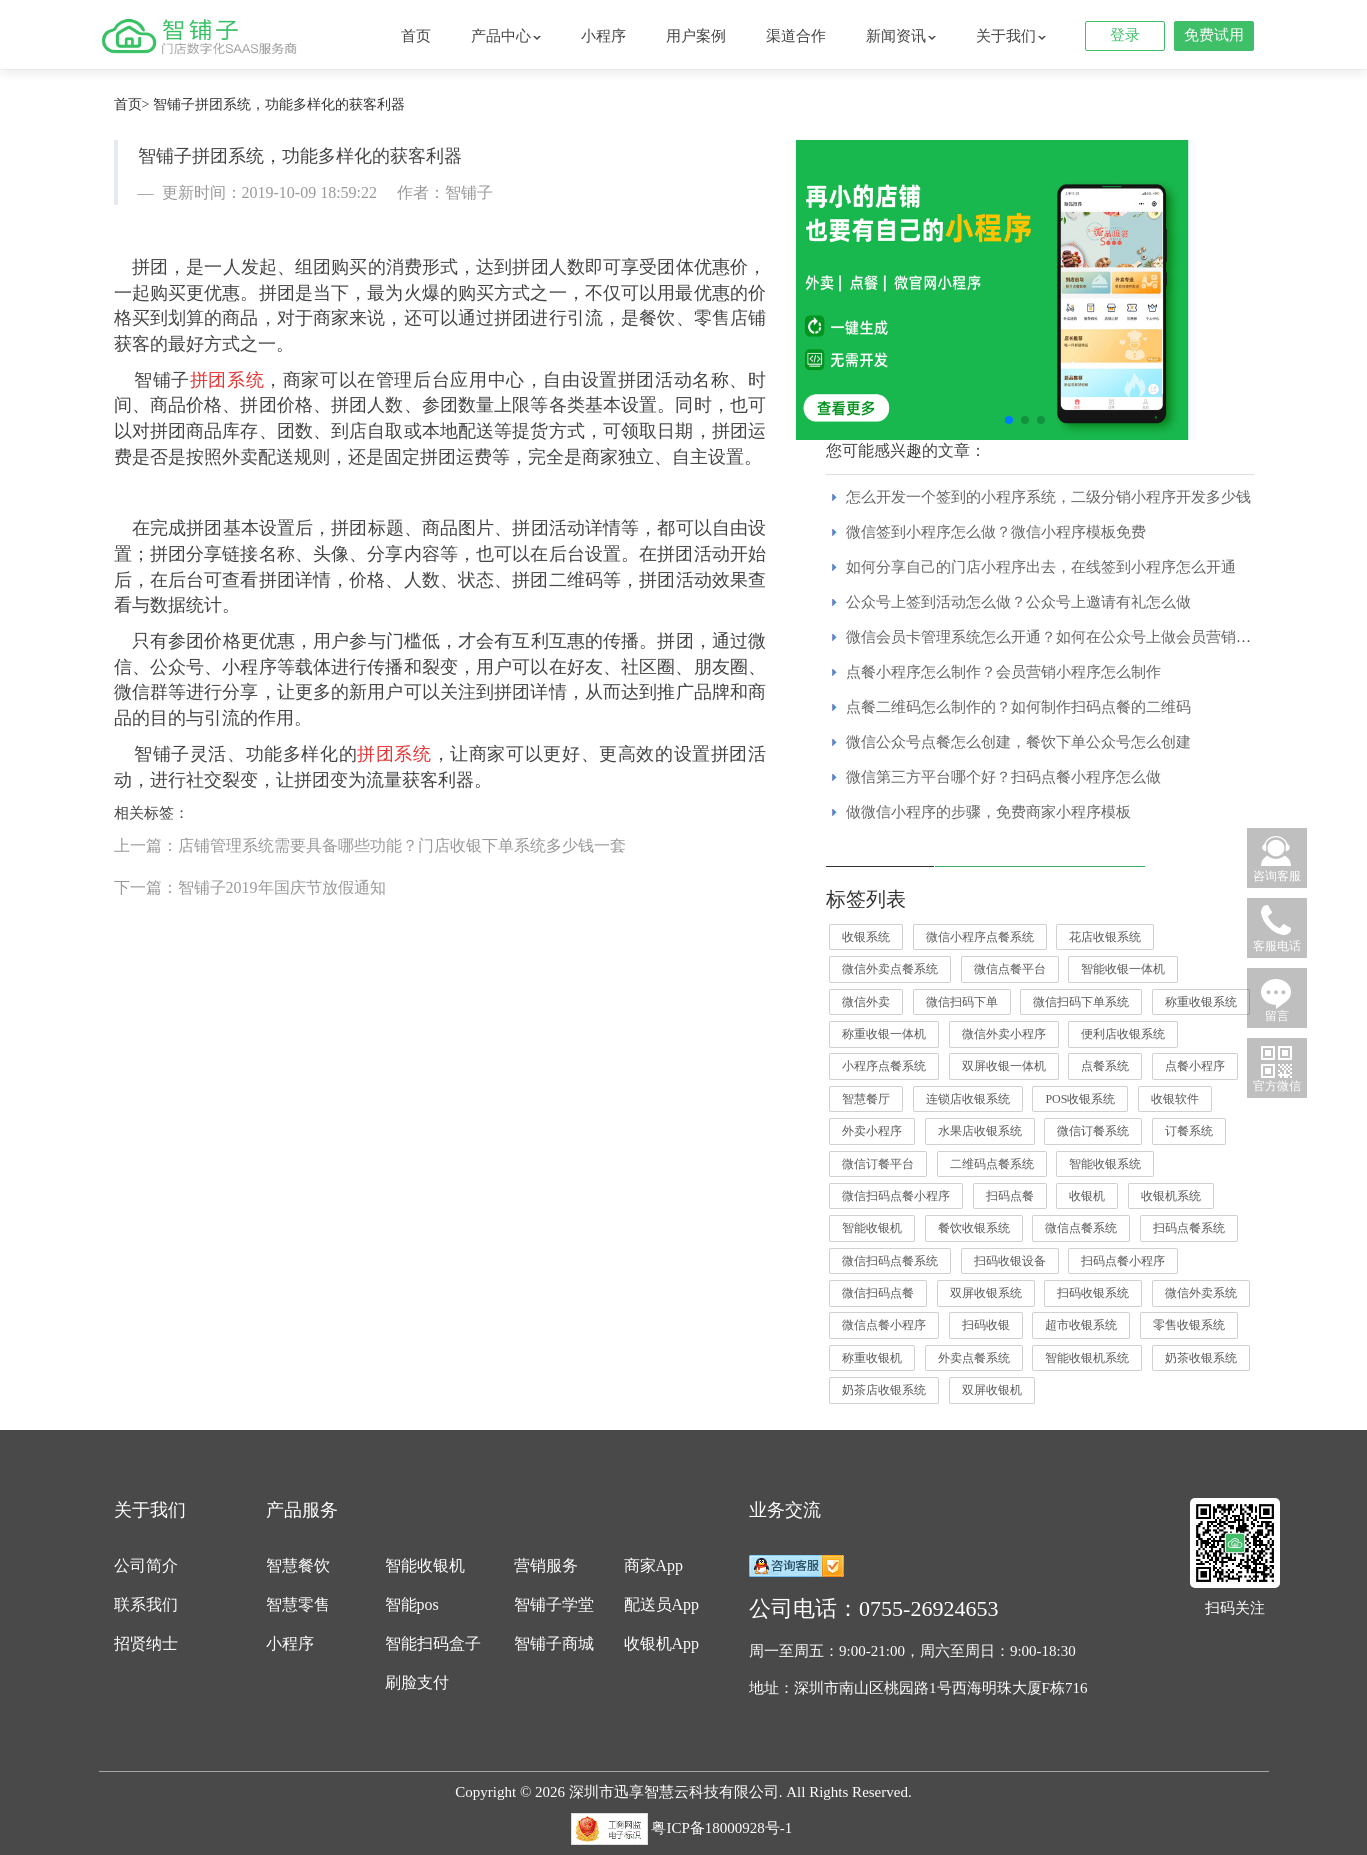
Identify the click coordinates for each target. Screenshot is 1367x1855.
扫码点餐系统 (1189, 1228)
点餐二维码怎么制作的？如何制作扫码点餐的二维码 (1018, 707)
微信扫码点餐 (878, 1293)
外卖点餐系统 (974, 1358)
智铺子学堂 (554, 1604)
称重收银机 (872, 1358)
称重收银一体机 (884, 1034)
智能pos (412, 1604)
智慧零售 (298, 1604)
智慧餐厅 (866, 1099)
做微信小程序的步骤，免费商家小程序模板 (988, 812)
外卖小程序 (872, 1131)
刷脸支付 (417, 1682)
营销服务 (546, 1565)
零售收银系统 (1189, 1325)
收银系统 (866, 937)
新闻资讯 (901, 36)
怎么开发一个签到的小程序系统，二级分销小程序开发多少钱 (1048, 497)
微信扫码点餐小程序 (896, 1196)
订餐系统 (1189, 1131)
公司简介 (146, 1565)
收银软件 (1175, 1099)
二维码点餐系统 (992, 1164)
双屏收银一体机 (1004, 1066)
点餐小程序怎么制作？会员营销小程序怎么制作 (1003, 672)
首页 (416, 36)
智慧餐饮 (298, 1565)
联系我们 (146, 1604)
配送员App (662, 1604)
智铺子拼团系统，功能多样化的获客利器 (279, 104)
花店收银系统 (1105, 937)
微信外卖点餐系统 (890, 969)
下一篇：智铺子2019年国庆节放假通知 (250, 887)
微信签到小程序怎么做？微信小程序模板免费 (996, 532)
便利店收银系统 (1123, 1034)
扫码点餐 (1010, 1196)
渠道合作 (796, 36)
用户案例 (696, 36)
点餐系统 (1105, 1066)
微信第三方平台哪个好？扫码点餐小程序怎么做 (1003, 777)
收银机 (1087, 1196)
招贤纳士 (146, 1643)
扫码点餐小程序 (1123, 1261)
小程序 (603, 36)
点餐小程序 (1195, 1066)
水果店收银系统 (980, 1131)
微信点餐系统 (1081, 1228)
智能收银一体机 (1123, 969)
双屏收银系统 (986, 1293)
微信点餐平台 (1010, 969)
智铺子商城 (554, 1643)
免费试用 (1214, 35)
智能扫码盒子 (433, 1643)
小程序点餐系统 (884, 1066)
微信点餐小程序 (884, 1325)
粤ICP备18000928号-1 (721, 1828)
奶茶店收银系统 (884, 1390)
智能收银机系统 (1087, 1358)
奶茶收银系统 (1201, 1358)
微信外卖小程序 (1004, 1034)
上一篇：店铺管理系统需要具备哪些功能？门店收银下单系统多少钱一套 (370, 845)
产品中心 (506, 36)
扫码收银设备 (1010, 1261)
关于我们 (1011, 36)
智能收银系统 (1105, 1164)
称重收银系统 (1201, 1002)
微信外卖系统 (1201, 1293)
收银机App (662, 1643)
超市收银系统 (1081, 1325)
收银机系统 (1171, 1196)
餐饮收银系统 (974, 1228)
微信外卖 (866, 1002)
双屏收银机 (992, 1390)
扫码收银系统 (1093, 1293)
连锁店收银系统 (968, 1099)
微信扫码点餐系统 (890, 1261)
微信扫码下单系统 (1081, 1002)
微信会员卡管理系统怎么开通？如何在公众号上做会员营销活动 (1056, 637)
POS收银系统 (1080, 1099)
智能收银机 (872, 1228)
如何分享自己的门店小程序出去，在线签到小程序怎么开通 (1041, 567)
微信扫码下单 (962, 1002)
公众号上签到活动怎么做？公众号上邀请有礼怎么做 (1018, 602)
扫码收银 (986, 1325)
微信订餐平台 (878, 1164)
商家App (654, 1565)
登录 (1125, 35)
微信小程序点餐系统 (980, 937)
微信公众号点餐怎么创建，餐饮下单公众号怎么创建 (1018, 742)
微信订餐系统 (1093, 1131)
